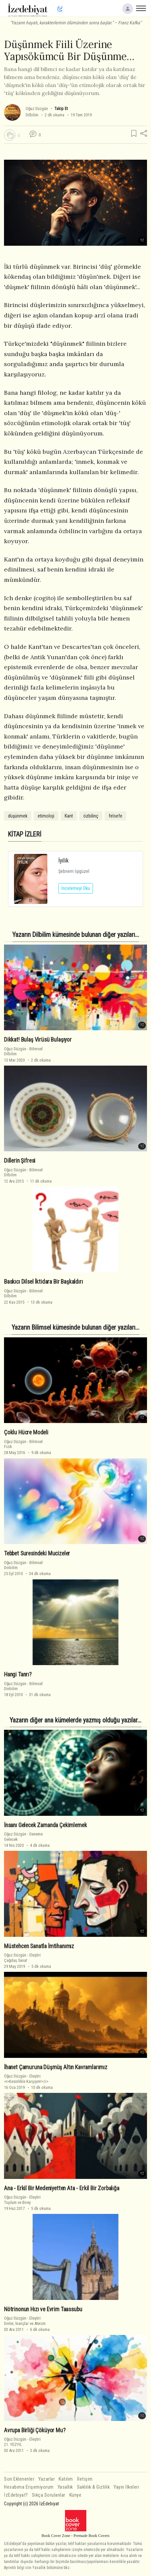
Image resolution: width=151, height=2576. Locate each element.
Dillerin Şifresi (19, 1160)
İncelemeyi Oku (75, 888)
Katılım (66, 2479)
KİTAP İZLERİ (24, 834)
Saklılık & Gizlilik (93, 2487)
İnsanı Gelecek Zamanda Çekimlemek (45, 1825)
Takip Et (61, 108)
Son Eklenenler (19, 2479)
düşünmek (17, 816)
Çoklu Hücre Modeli (26, 1432)
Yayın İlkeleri (126, 2487)
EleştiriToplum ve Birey (22, 2200)
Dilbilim (32, 114)
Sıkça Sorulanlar (48, 2495)
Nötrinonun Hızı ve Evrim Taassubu (43, 2309)
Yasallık (65, 2487)
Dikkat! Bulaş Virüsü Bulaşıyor (38, 1039)
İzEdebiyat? (16, 2495)
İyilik (63, 860)
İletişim (85, 2479)
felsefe (115, 816)
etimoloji (46, 816)
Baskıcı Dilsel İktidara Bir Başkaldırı (43, 1281)
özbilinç (90, 816)
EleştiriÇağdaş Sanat (22, 1958)
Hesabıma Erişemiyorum (29, 2487)
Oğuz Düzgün (37, 108)
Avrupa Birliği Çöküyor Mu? (35, 2430)
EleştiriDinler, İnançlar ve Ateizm (25, 2321)
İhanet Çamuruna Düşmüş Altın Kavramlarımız (55, 2067)
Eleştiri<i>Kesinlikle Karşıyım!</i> (26, 2079)
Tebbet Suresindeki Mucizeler (37, 1553)
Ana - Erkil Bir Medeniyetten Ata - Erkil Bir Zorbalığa (61, 2188)
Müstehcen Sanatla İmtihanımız (39, 1946)
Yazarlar (46, 2479)
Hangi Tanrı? (18, 1674)
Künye (75, 2495)
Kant (69, 816)
